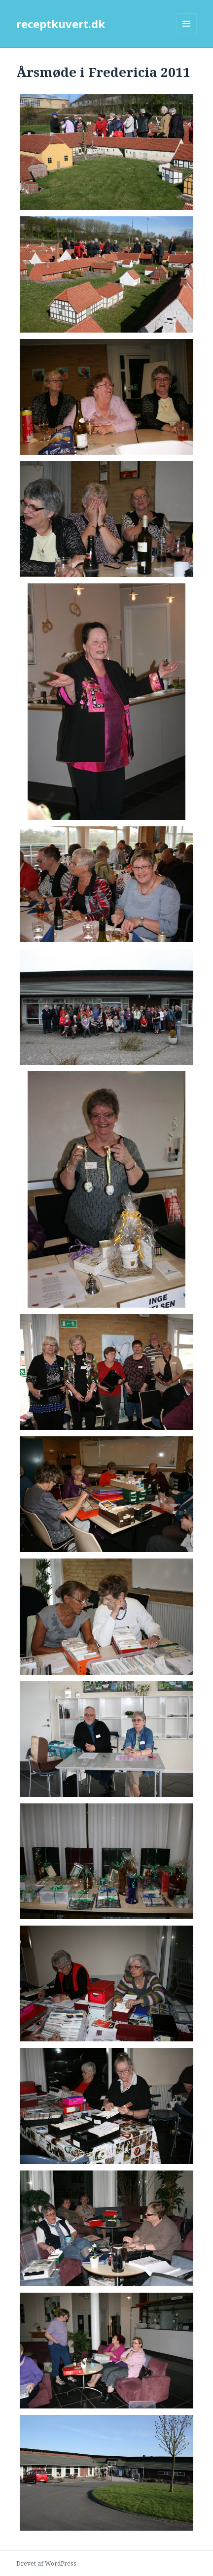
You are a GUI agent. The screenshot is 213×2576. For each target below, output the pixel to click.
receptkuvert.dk (60, 23)
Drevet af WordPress (46, 2563)
